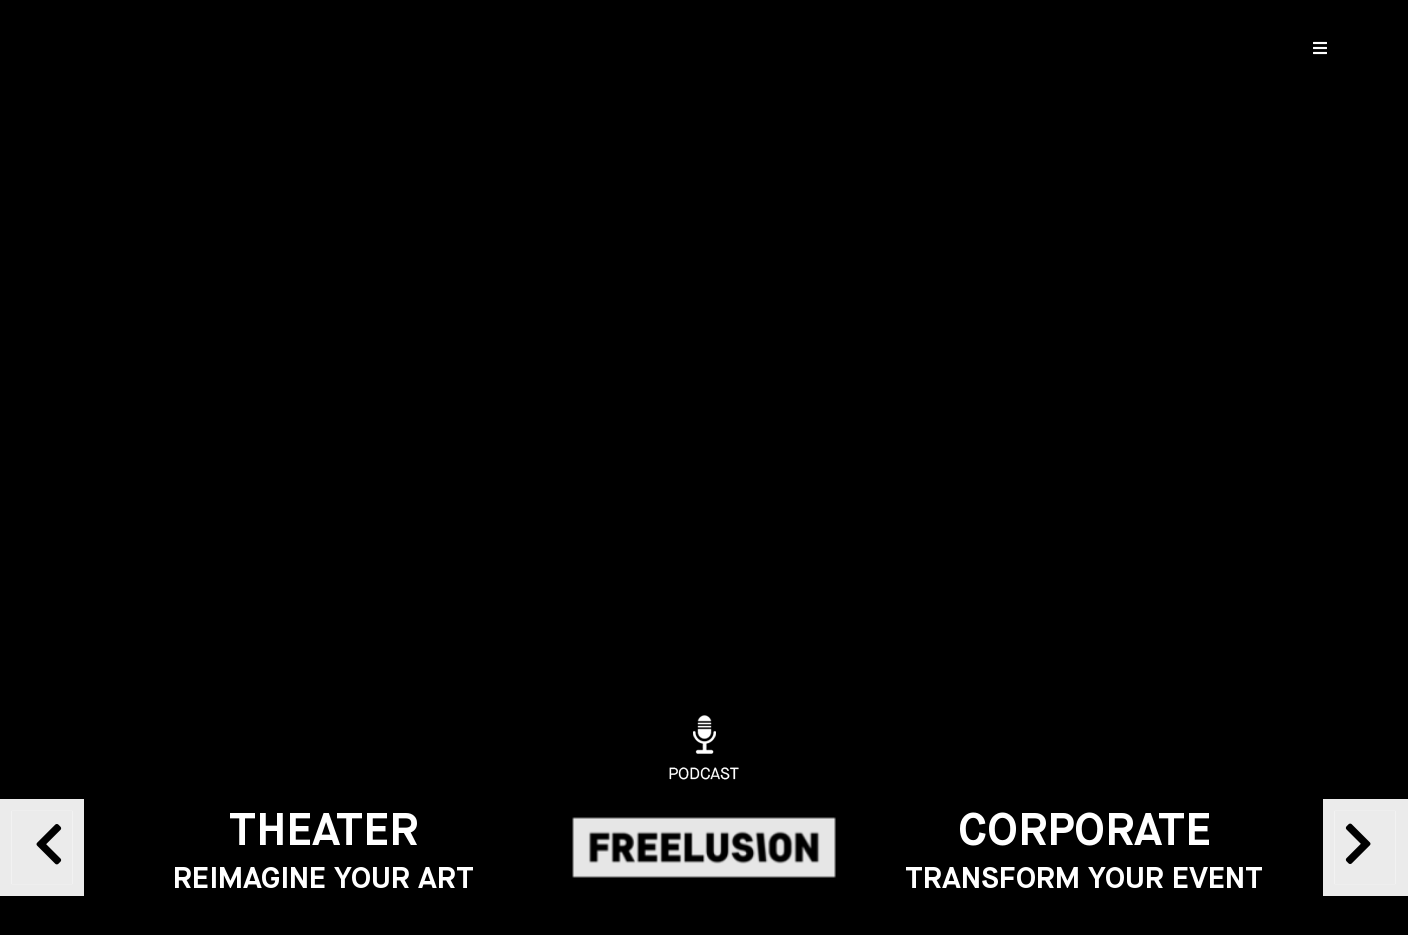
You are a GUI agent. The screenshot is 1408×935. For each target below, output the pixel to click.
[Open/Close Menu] (1320, 47)
